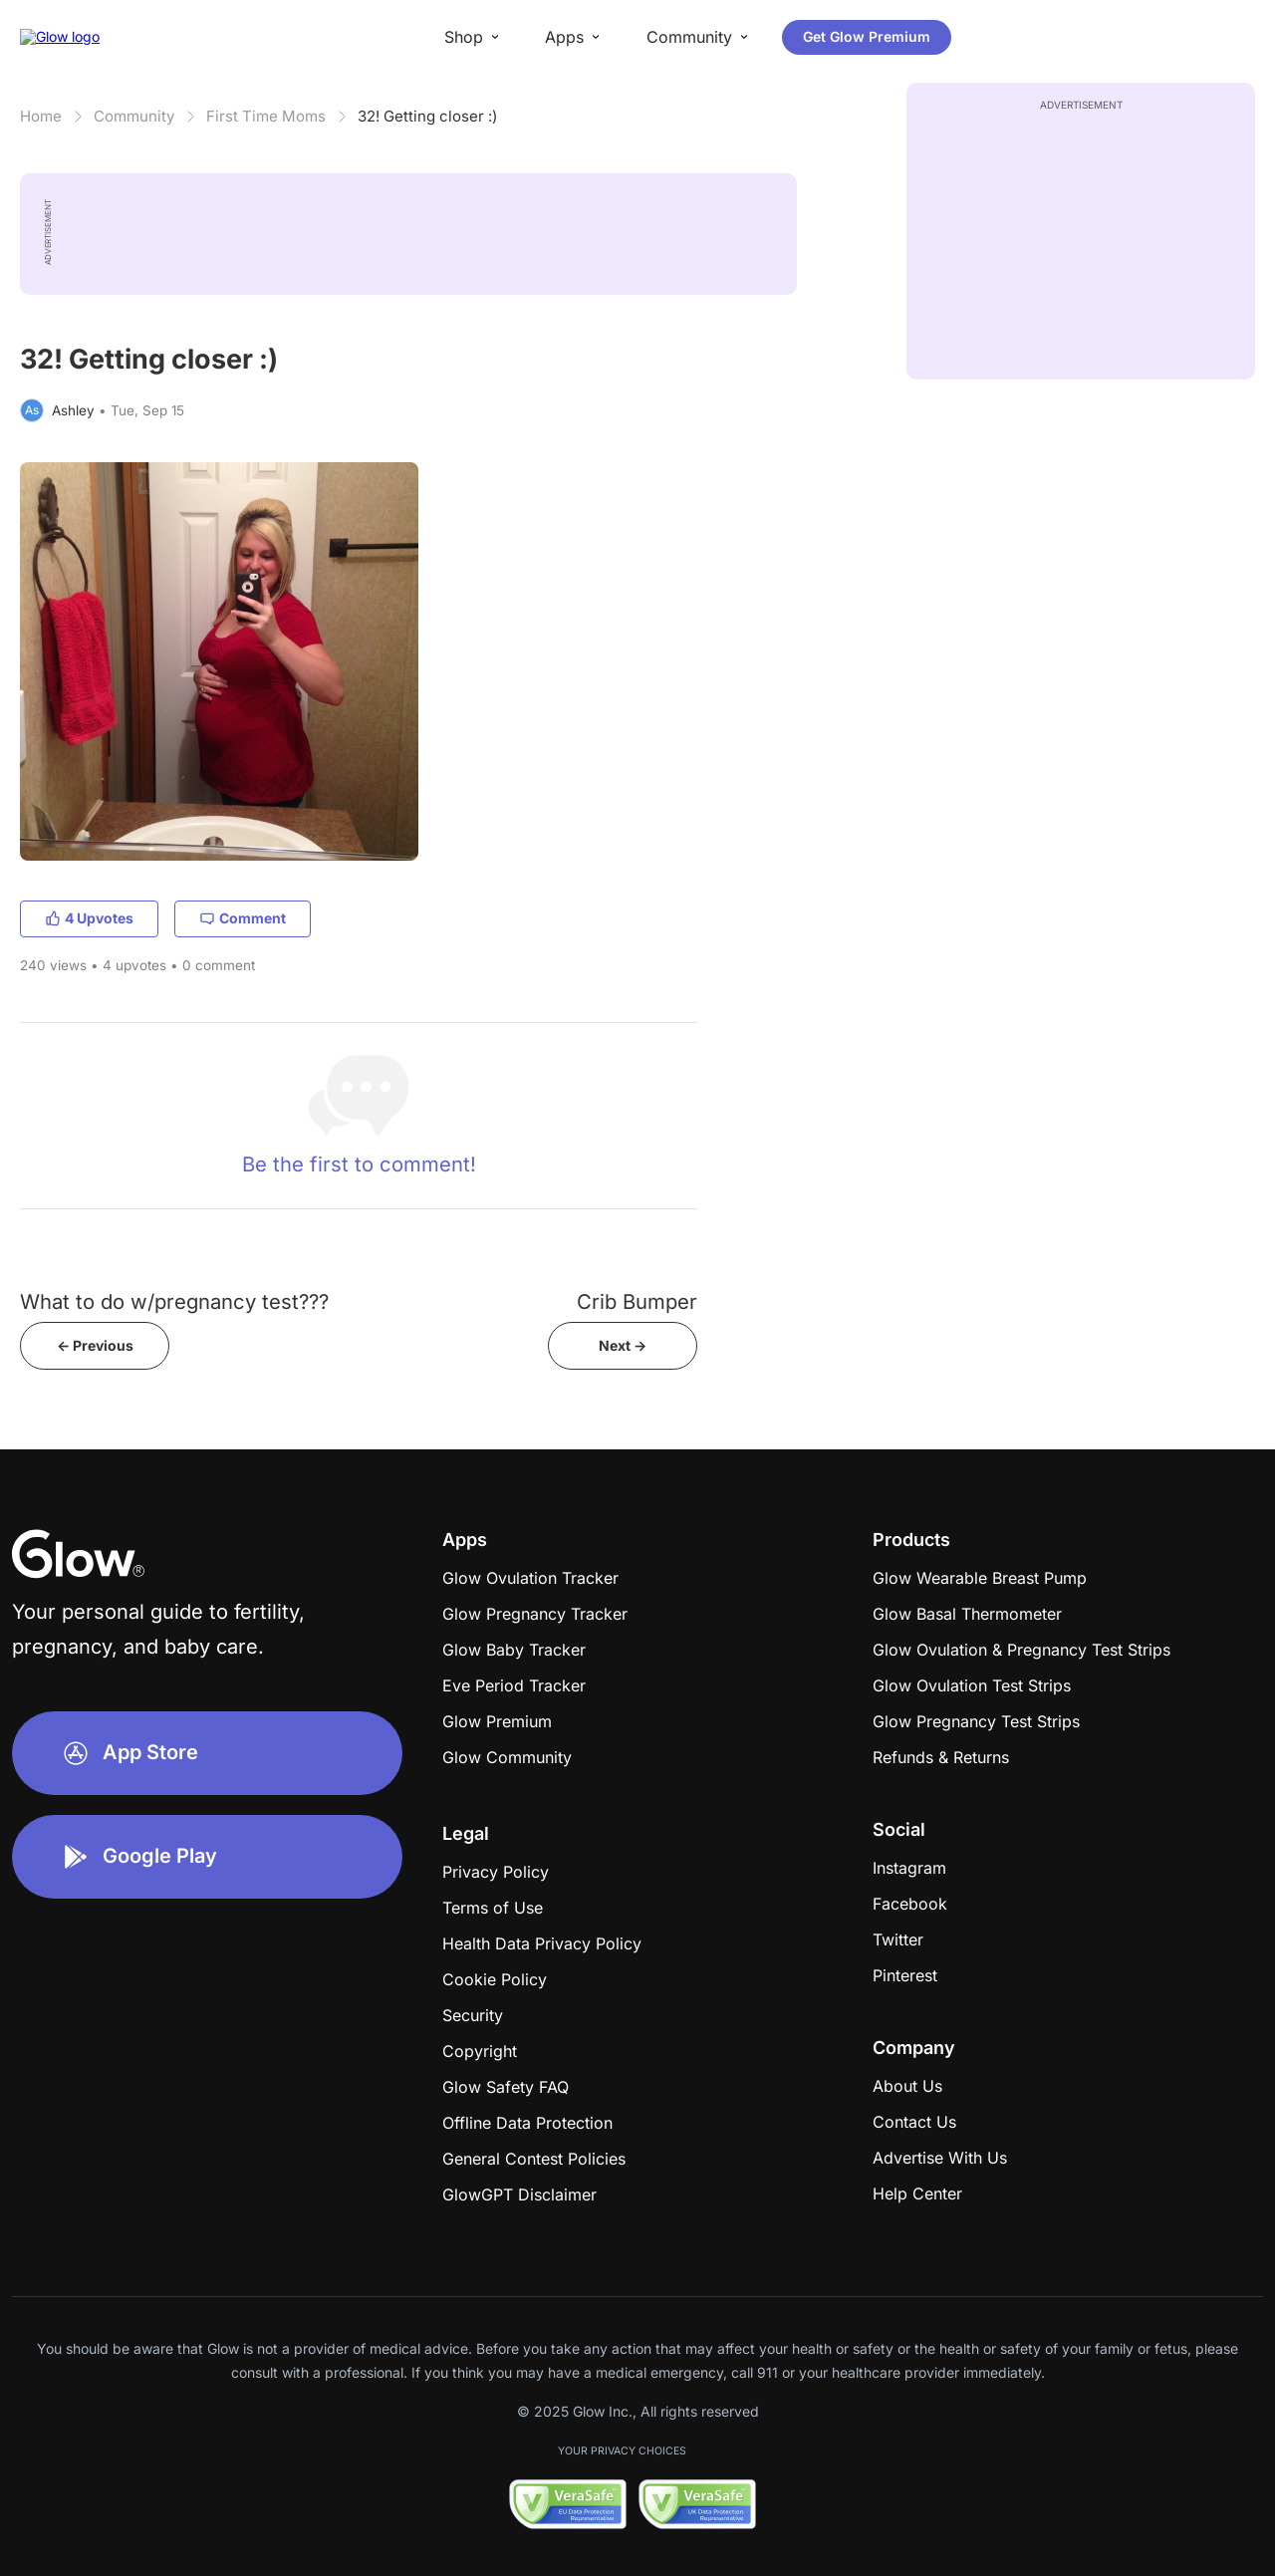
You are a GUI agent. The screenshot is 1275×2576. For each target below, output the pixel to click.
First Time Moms (266, 116)
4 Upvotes (89, 917)
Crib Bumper (637, 1301)
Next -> (622, 1345)
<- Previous (95, 1345)
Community (134, 116)
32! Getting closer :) (427, 116)
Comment (242, 917)
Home (41, 116)
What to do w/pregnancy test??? (174, 1301)
